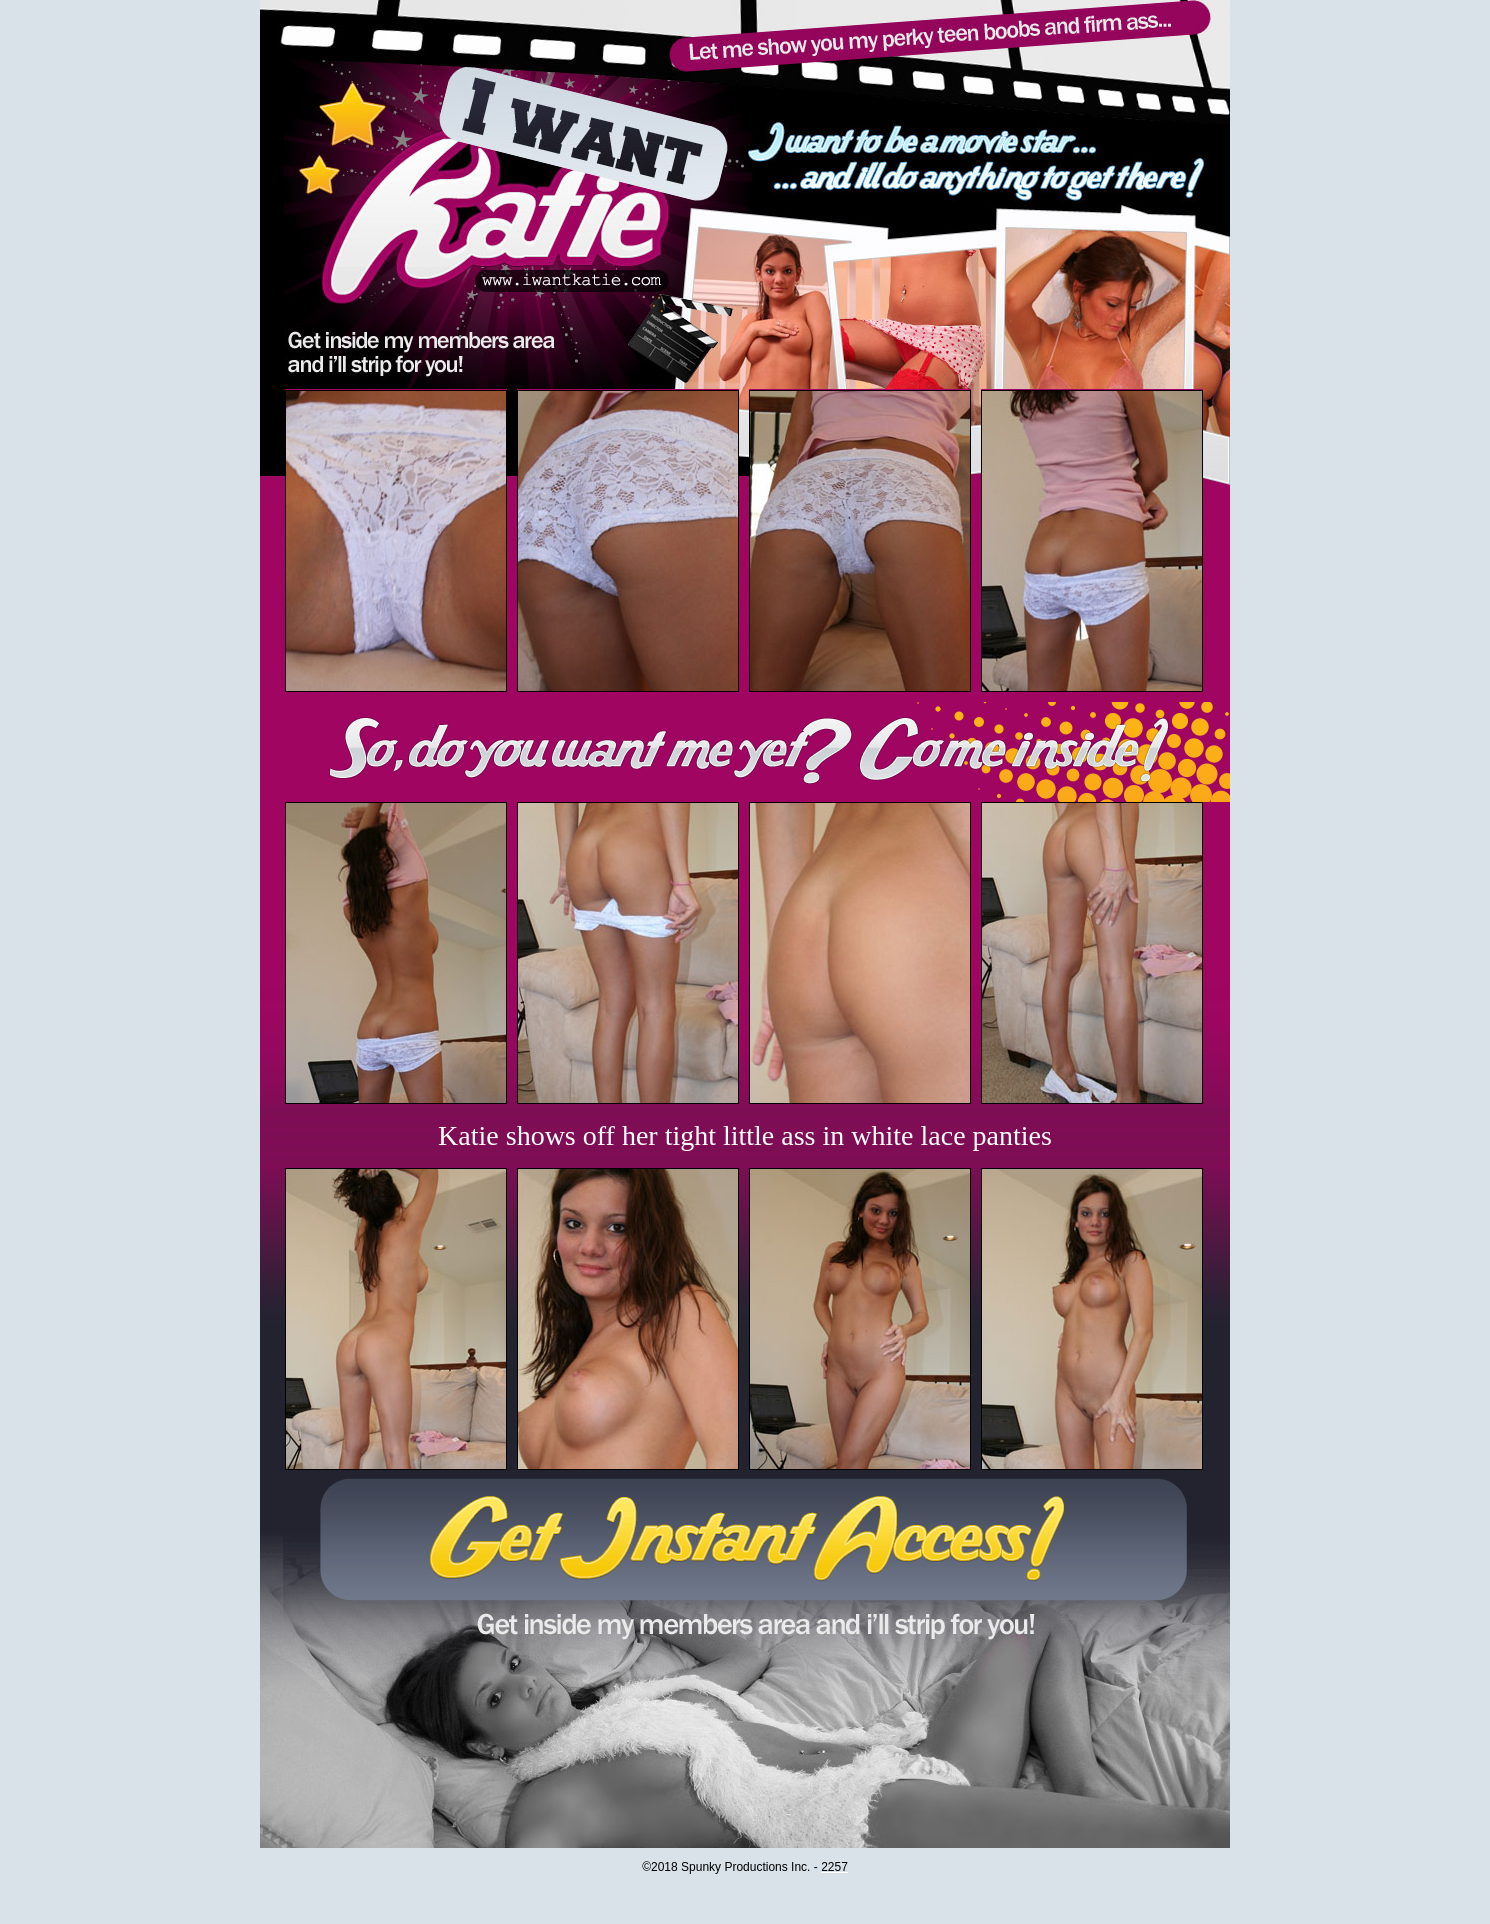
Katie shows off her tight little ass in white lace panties (745, 1135)
